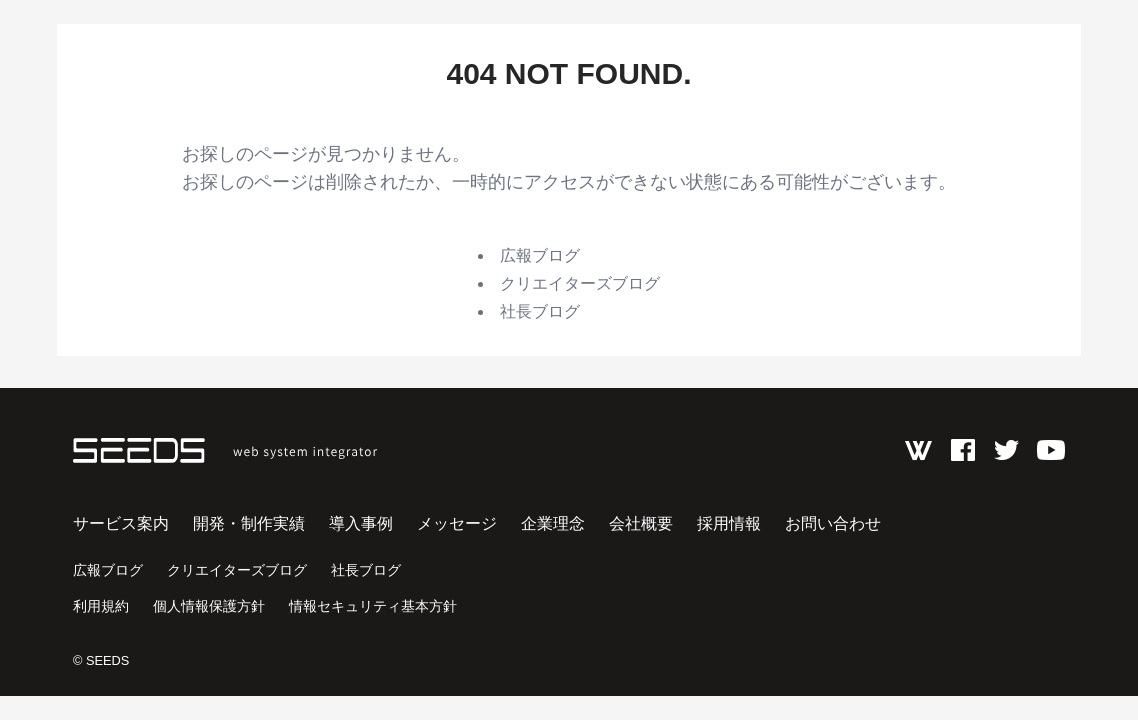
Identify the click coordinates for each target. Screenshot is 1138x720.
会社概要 (641, 523)
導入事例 (361, 523)
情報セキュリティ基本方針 (373, 606)
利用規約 (101, 606)
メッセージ (457, 523)
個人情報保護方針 (209, 606)
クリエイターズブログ (580, 283)
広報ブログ (540, 255)
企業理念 (553, 523)
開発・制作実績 (249, 523)
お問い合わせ (833, 523)
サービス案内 (121, 523)
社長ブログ (540, 311)
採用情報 (729, 523)
